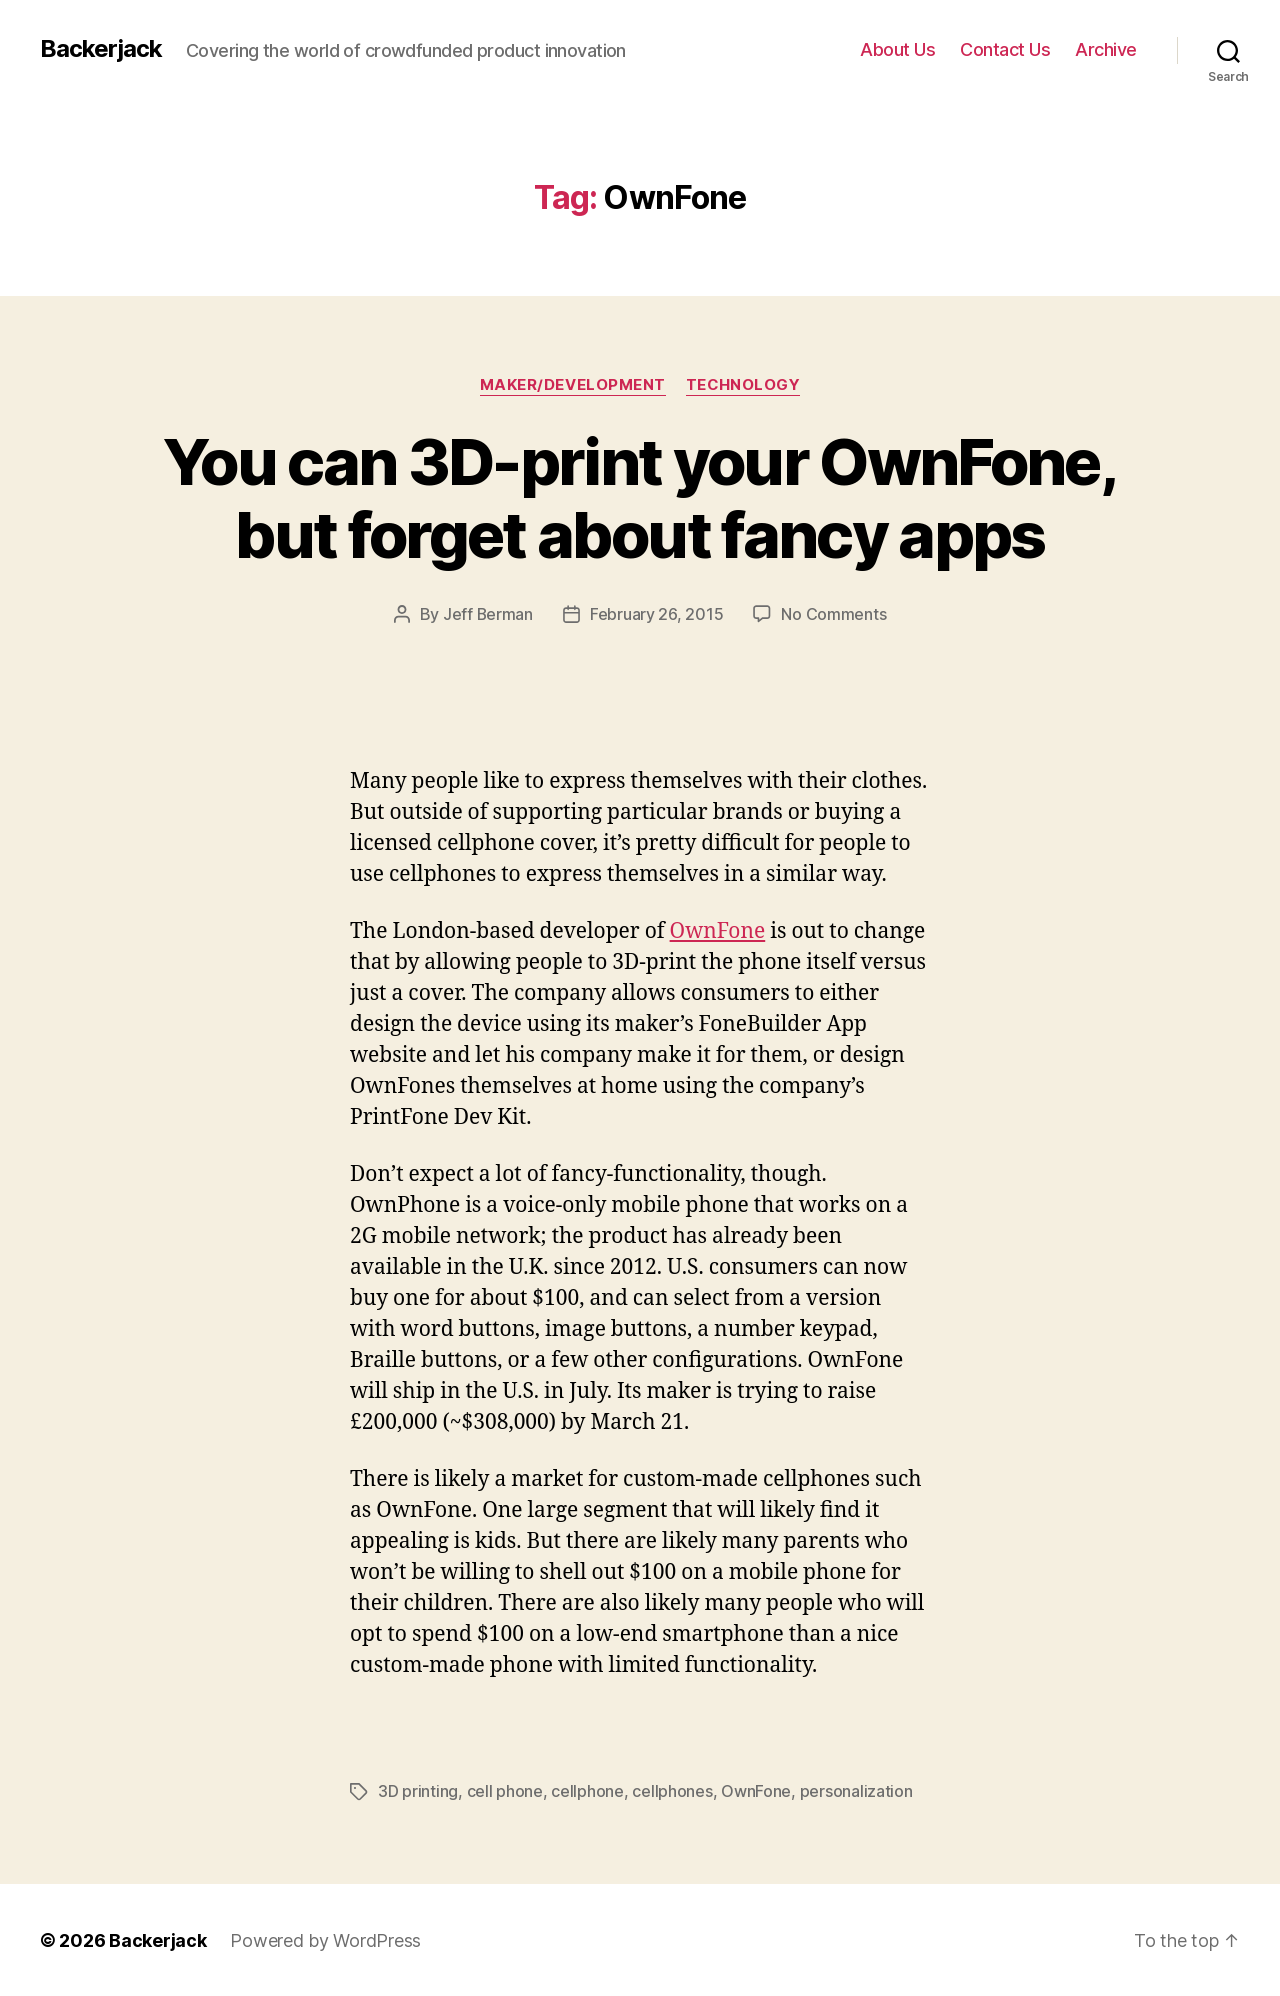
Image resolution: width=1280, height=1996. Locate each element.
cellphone (587, 1791)
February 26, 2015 (656, 614)
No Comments (834, 614)
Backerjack (101, 49)
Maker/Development (572, 385)
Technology (743, 385)
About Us (897, 49)
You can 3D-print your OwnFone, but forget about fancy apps (639, 498)
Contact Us (1005, 49)
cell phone (505, 1791)
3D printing (418, 1791)
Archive (1106, 49)
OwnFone (718, 930)
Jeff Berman (487, 614)
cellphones (672, 1791)
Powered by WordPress (325, 1939)
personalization (856, 1791)
